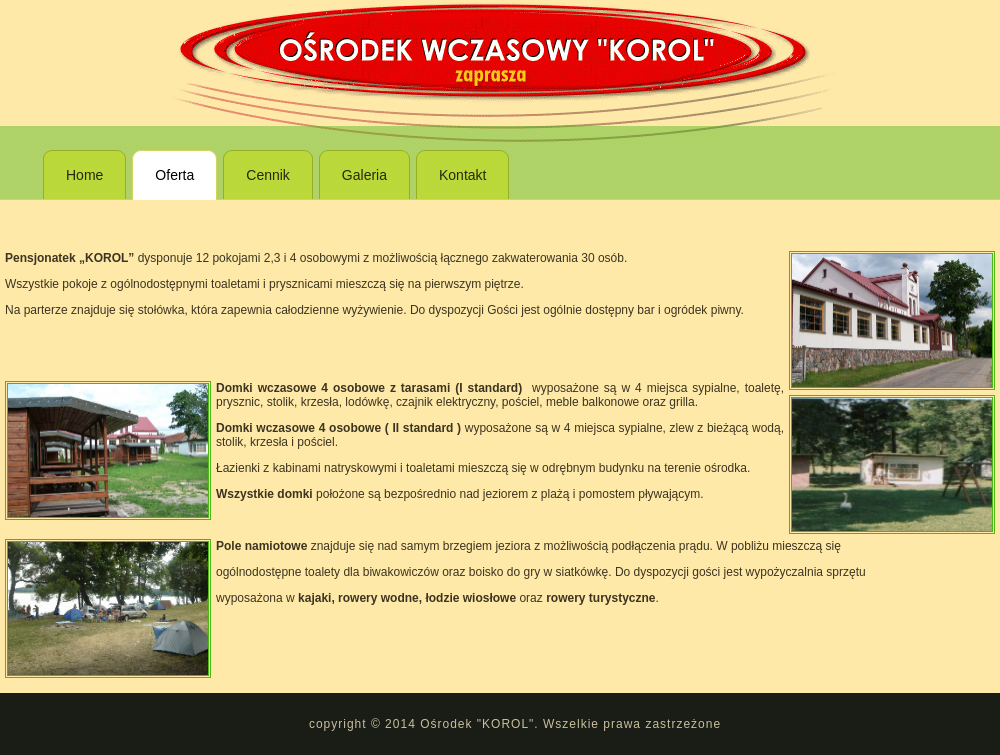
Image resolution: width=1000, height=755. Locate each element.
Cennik (268, 175)
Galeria (364, 175)
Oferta (174, 175)
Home (84, 175)
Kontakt (462, 175)
